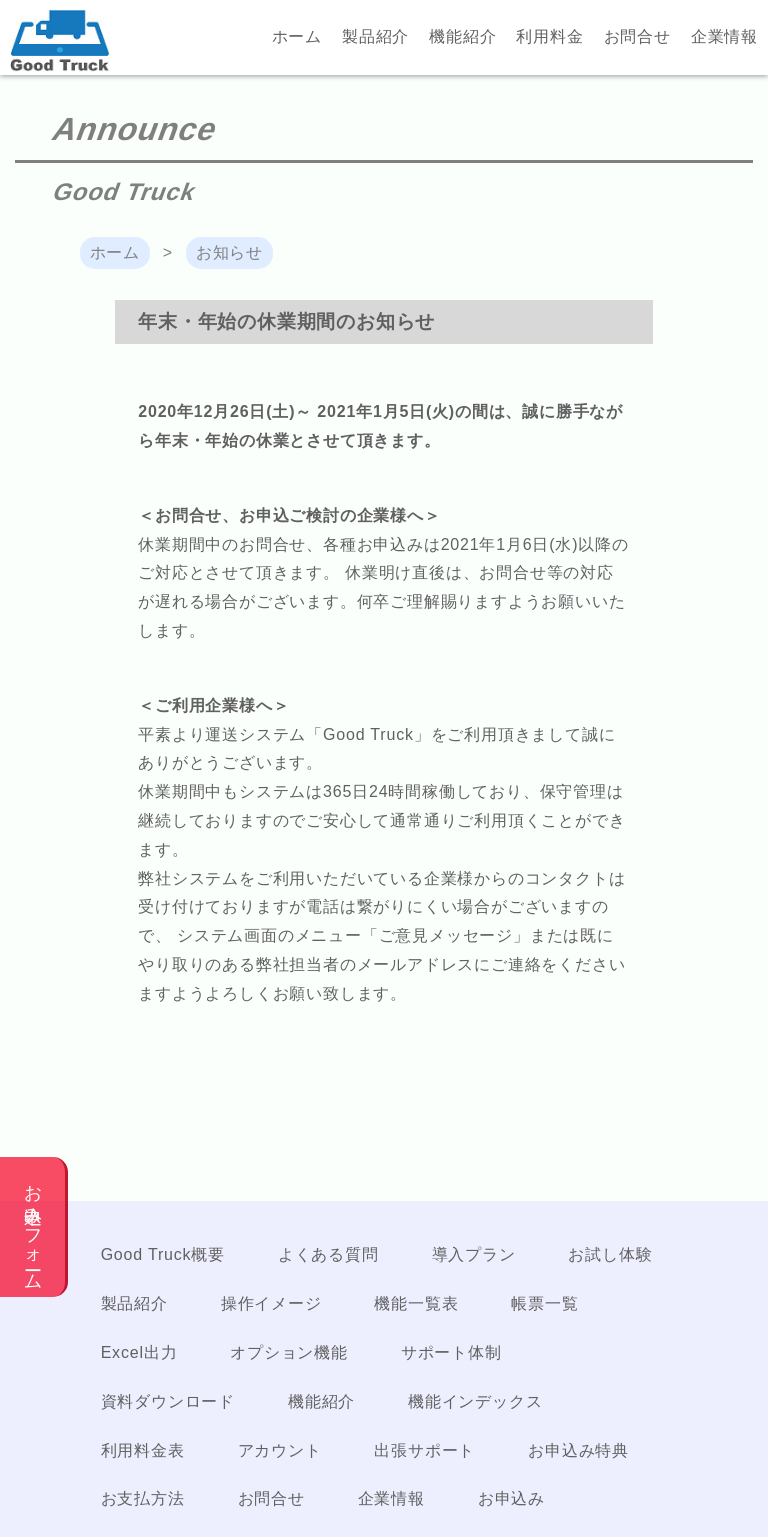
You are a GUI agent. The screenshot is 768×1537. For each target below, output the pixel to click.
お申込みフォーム (33, 1227)
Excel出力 (139, 1352)
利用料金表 (143, 1450)
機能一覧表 (416, 1303)
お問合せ (637, 36)
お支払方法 (143, 1498)
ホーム (297, 36)
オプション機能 (289, 1352)
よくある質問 (328, 1254)
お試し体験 (610, 1254)
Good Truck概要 (163, 1254)
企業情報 (724, 36)
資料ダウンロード (168, 1401)
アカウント (280, 1450)
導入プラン (474, 1254)
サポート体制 (451, 1352)
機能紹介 (462, 36)
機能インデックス (475, 1401)
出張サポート (424, 1450)
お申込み (511, 1498)
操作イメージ (271, 1303)
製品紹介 (375, 36)
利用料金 (549, 36)
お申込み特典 (578, 1450)
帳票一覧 (544, 1303)
